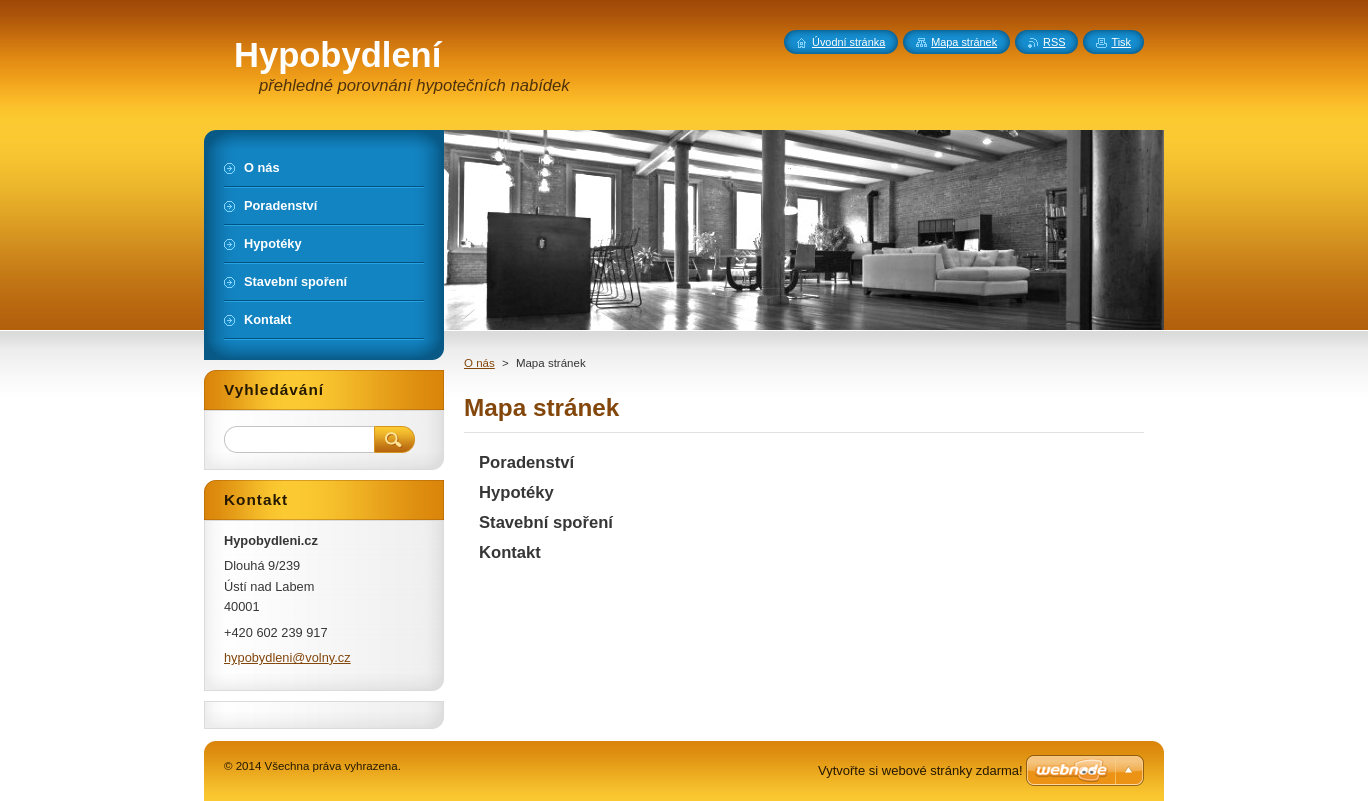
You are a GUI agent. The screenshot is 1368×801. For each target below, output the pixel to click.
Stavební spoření (546, 522)
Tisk (1121, 42)
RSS (1054, 42)
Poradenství (526, 462)
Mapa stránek (964, 42)
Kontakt (510, 552)
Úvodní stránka (848, 42)
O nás (479, 363)
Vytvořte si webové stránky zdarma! (920, 770)
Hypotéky (516, 492)
